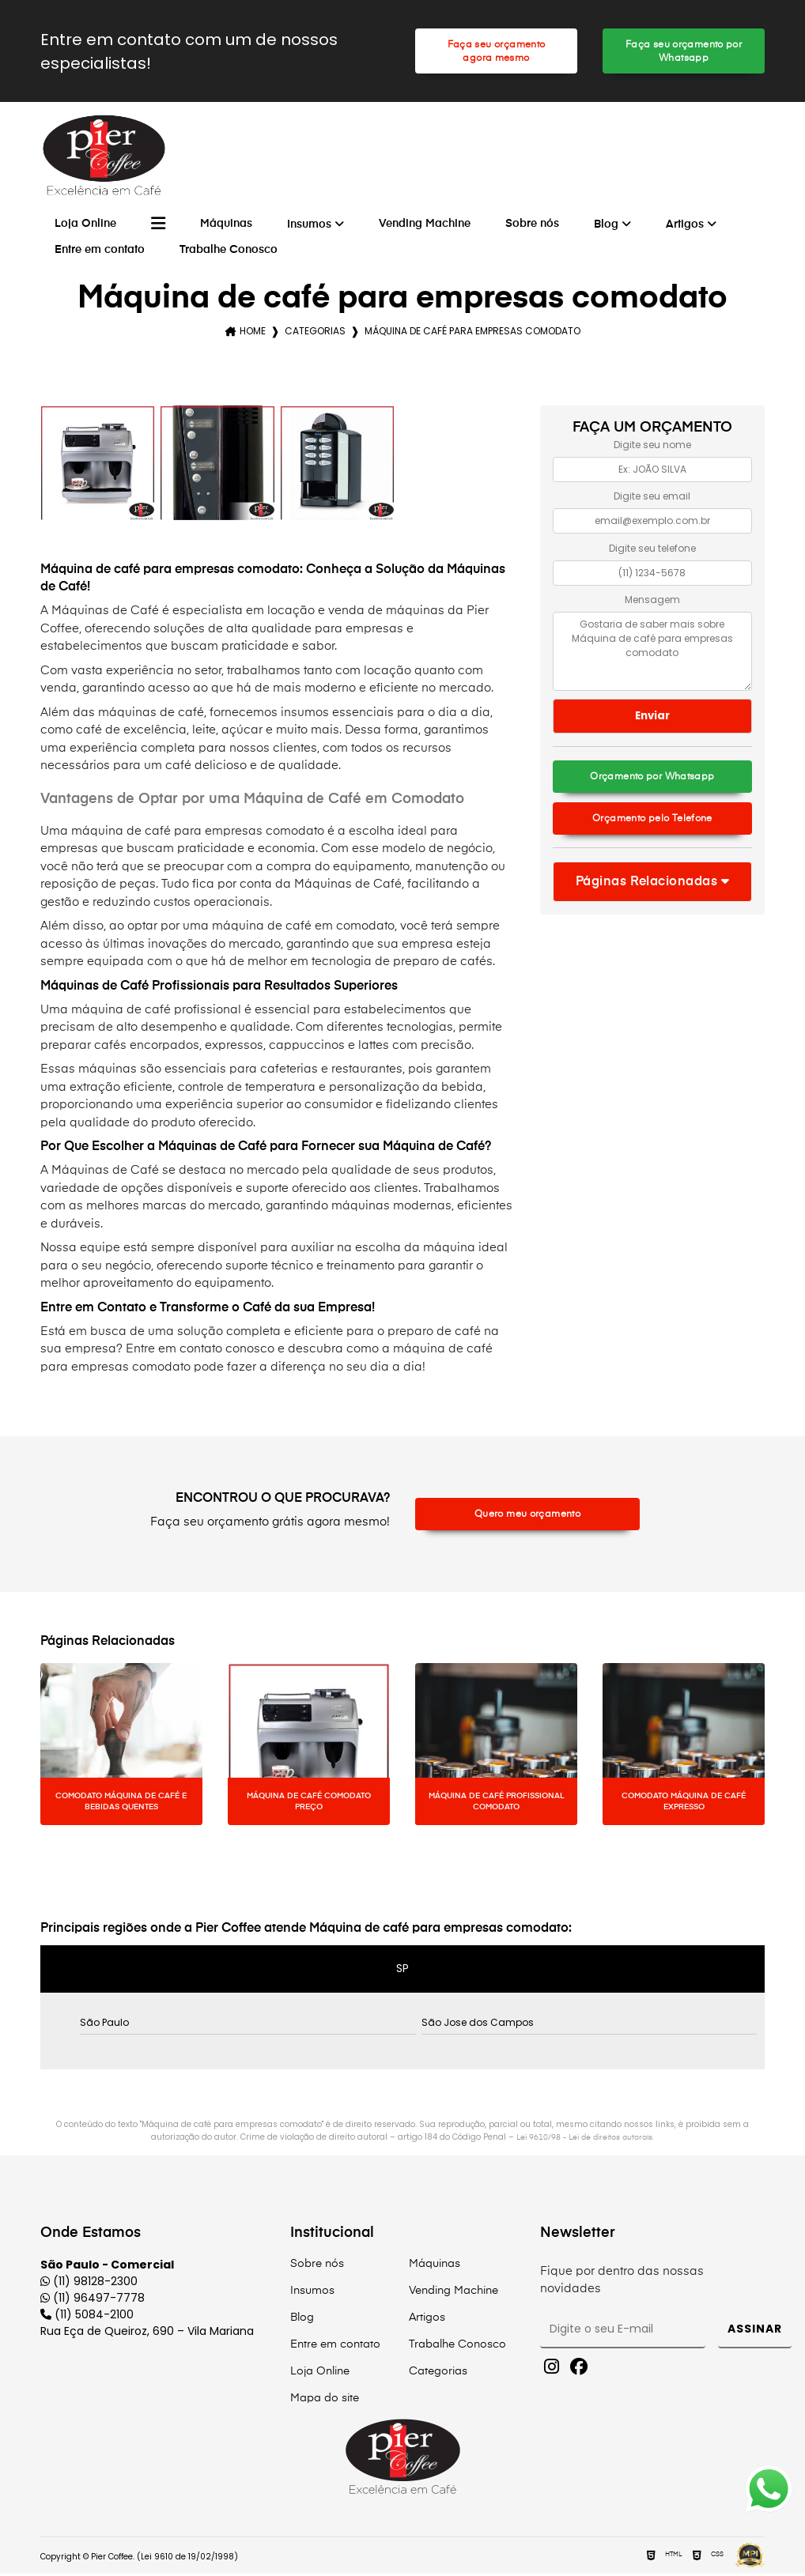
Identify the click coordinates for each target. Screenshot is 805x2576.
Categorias (315, 333)
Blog (606, 226)
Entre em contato (100, 252)
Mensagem (652, 602)
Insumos (309, 226)
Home (253, 333)
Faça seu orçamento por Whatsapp (683, 52)
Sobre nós (532, 226)
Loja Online (85, 226)
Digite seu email (652, 498)
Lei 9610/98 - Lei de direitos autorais (584, 2140)
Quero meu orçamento (527, 1516)
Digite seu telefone (652, 550)
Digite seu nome (652, 447)
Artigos (685, 226)
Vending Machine (425, 226)
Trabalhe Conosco (229, 252)
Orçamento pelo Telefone (653, 822)
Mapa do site (324, 2400)
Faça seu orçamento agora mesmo (496, 52)
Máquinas (226, 226)
